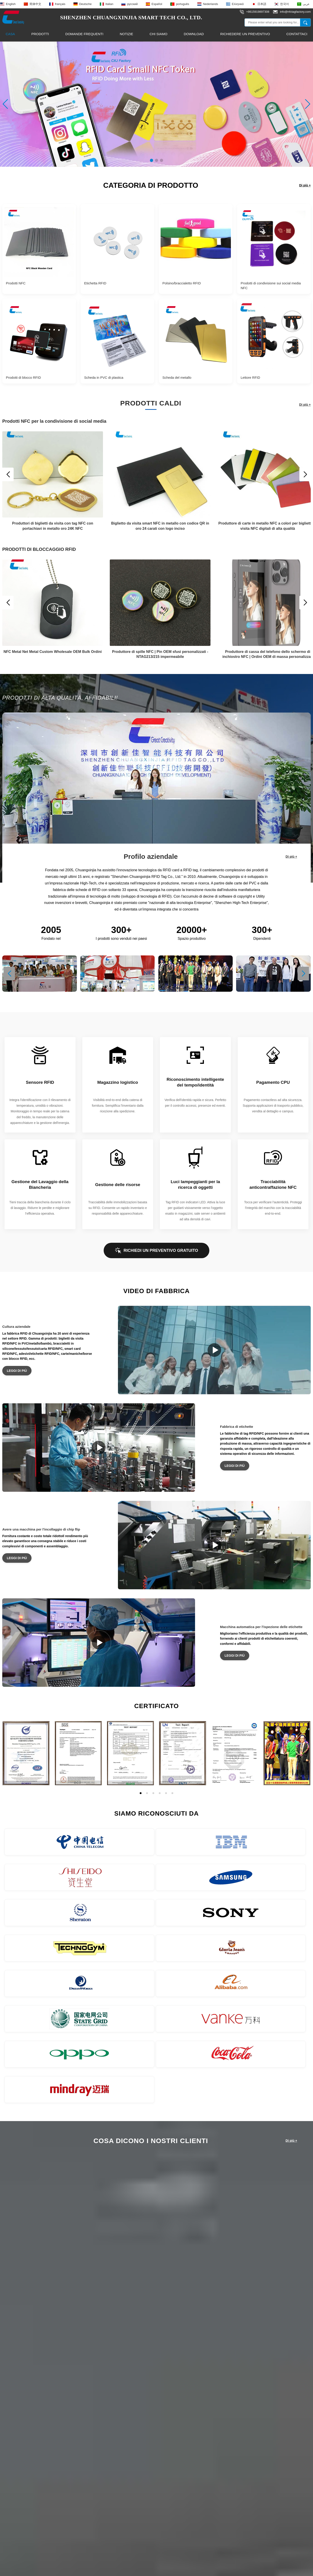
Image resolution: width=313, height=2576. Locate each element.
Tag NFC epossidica (80, 2395)
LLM (203, 2474)
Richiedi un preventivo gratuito (156, 1283)
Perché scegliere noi (18, 2411)
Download (194, 34)
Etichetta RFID (75, 2419)
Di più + (304, 185)
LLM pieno (219, 2474)
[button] (151, 160)
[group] (52, 481)
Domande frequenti (84, 34)
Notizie (126, 34)
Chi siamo (158, 34)
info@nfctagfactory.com (152, 2388)
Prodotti (40, 34)
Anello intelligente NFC (82, 2403)
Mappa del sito (184, 2474)
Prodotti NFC (74, 2379)
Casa (10, 34)
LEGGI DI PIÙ (19, 1412)
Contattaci (296, 34)
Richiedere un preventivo (245, 34)
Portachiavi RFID (77, 2387)
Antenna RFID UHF (79, 2411)
